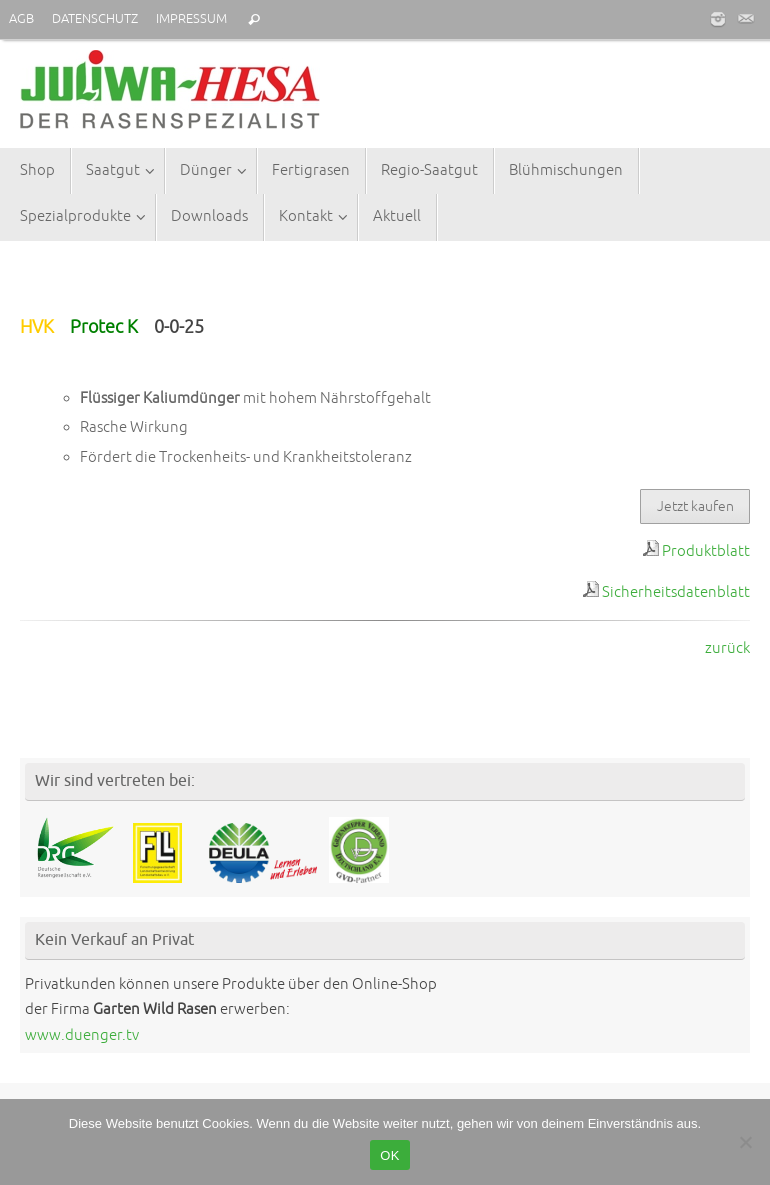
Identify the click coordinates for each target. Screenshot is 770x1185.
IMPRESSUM (191, 19)
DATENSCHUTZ (95, 19)
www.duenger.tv (82, 1035)
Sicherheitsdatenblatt (676, 592)
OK (389, 1155)
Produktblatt (706, 551)
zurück (727, 648)
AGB (21, 19)
